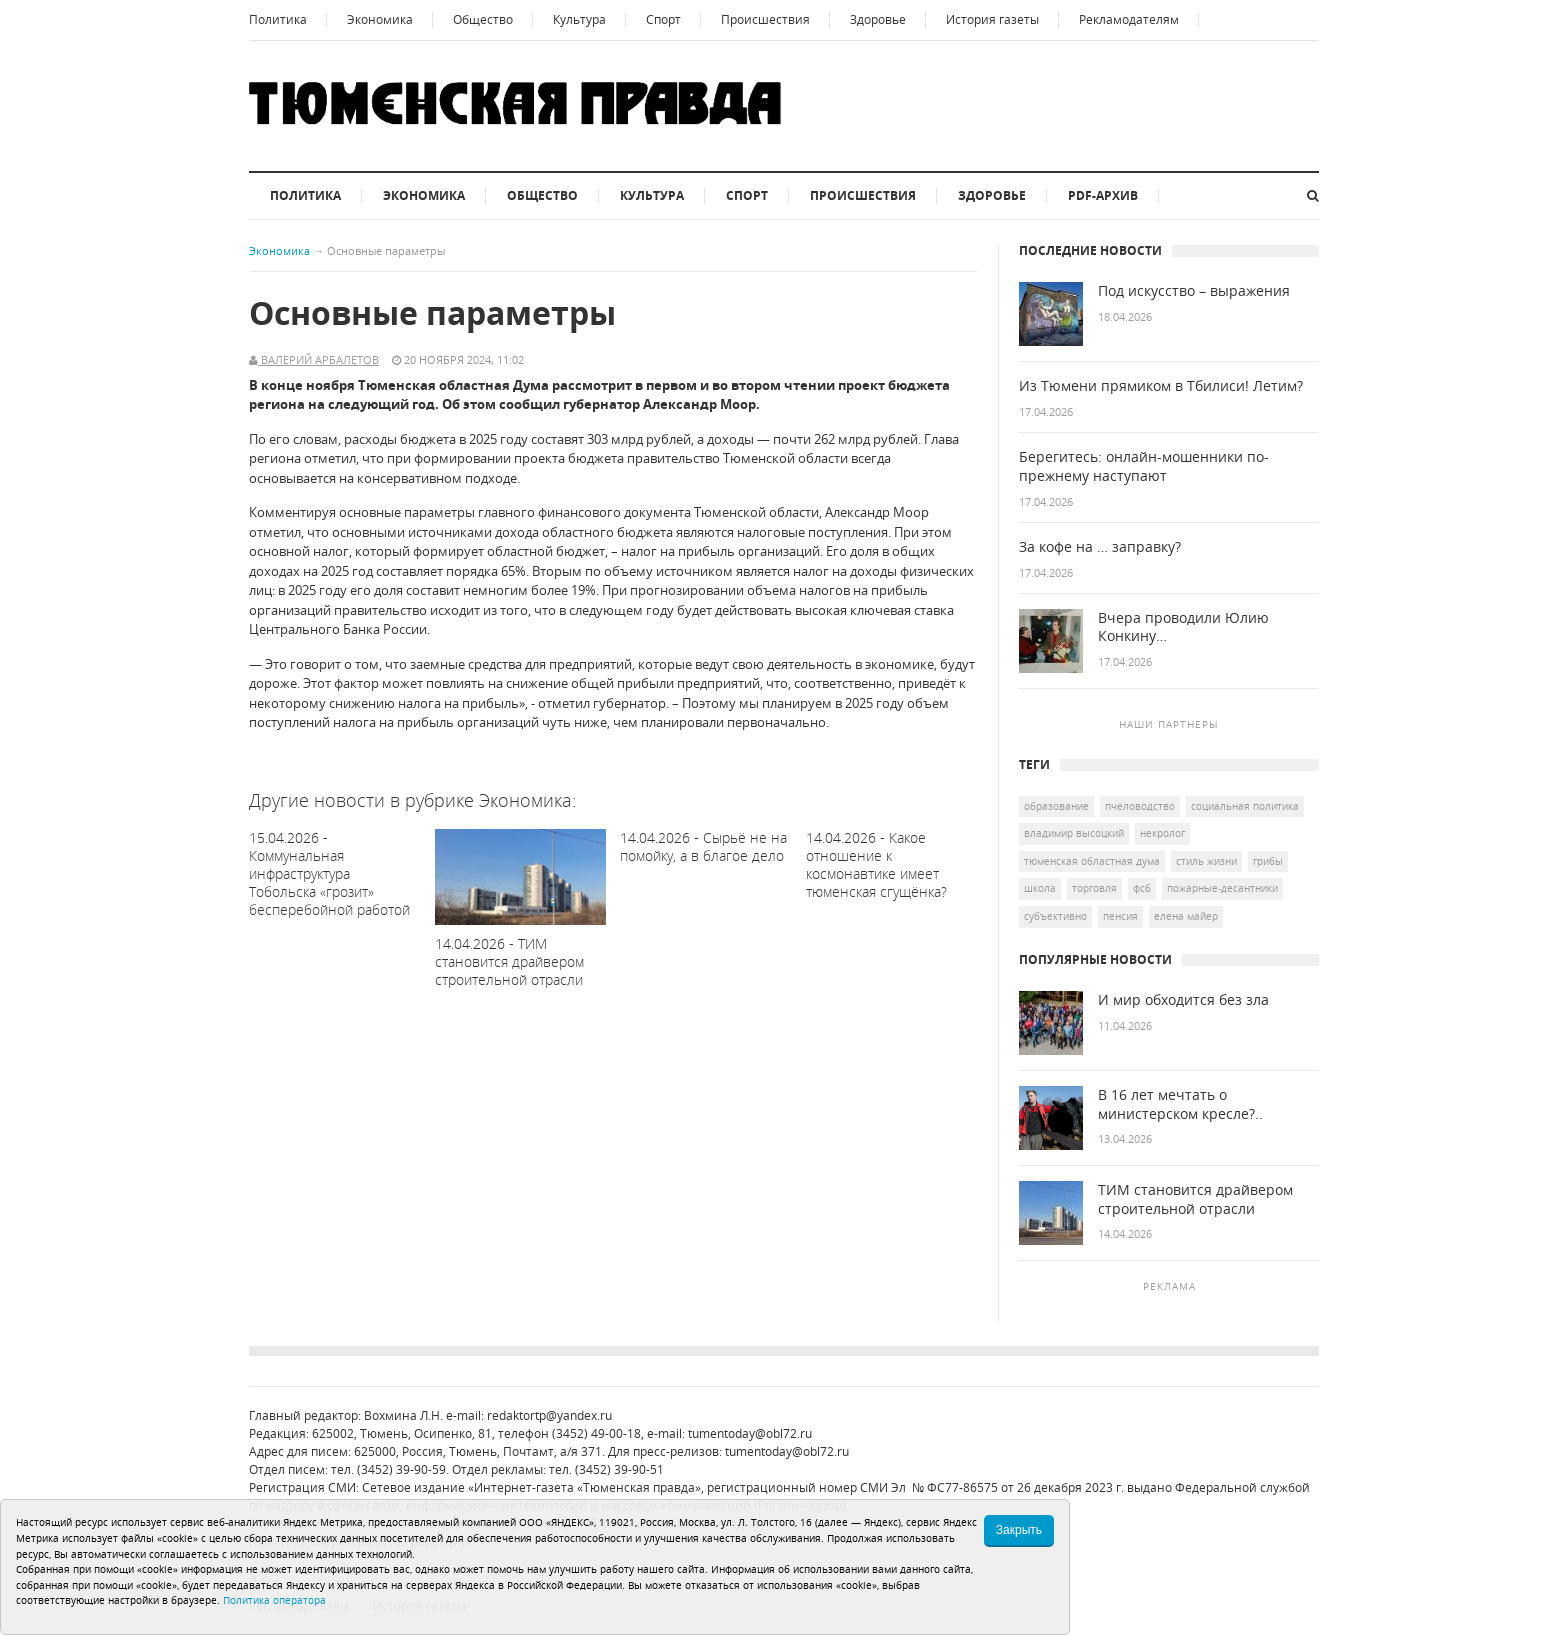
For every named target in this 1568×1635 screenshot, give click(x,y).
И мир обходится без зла (1183, 1000)
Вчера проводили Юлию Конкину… (1183, 627)
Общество (483, 19)
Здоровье (878, 19)
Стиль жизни (1206, 861)
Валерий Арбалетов (318, 359)
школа (1040, 888)
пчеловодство (1140, 806)
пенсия (1120, 916)
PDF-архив (1103, 195)
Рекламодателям (1129, 19)
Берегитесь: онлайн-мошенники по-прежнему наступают (1144, 466)
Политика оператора (274, 1600)
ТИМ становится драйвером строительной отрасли (1195, 1199)
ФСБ (1142, 888)
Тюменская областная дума (1092, 861)
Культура (579, 19)
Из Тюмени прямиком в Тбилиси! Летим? (1161, 386)
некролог (1162, 833)
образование (1056, 806)
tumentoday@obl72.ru (750, 1433)
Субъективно (1055, 916)
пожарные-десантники (1222, 888)
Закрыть (1019, 1530)
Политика (278, 19)
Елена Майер (1186, 916)
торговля (1094, 888)
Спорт (663, 19)
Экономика (380, 19)
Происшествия (765, 19)
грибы (1268, 861)
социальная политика (1245, 806)
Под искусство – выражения (1194, 291)
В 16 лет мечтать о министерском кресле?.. (1180, 1104)
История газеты (992, 19)
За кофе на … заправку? (1100, 547)
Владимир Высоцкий (1074, 833)
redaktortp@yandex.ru (549, 1415)
